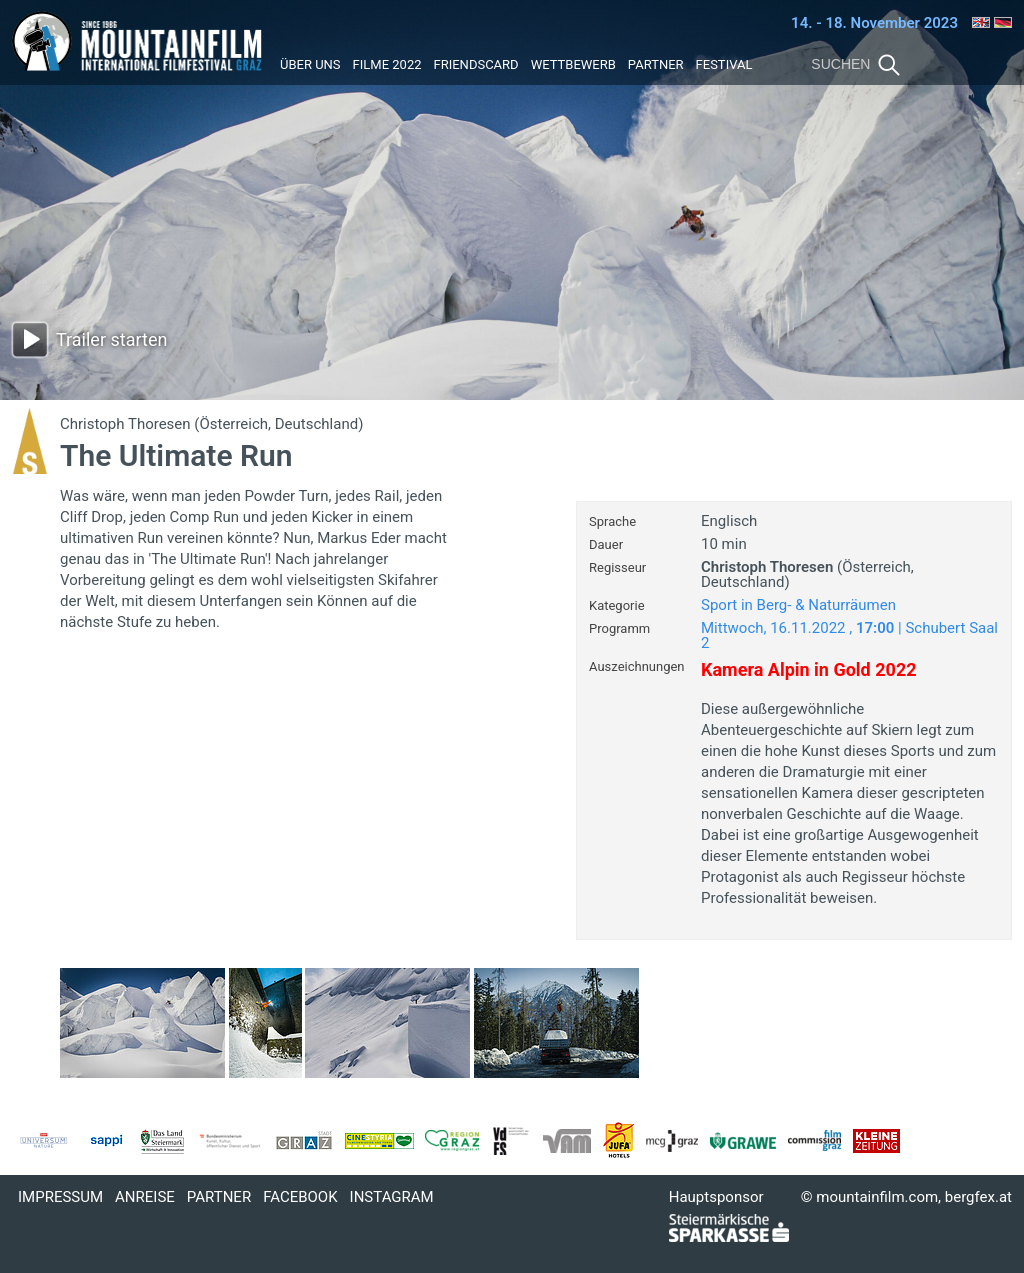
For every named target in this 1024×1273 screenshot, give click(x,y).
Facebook (300, 1197)
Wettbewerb (573, 64)
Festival (724, 64)
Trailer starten (111, 339)
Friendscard (476, 64)
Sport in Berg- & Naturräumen (798, 605)
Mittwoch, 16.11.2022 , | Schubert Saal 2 (849, 635)
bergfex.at (978, 1197)
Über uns (310, 64)
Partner (656, 64)
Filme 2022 (387, 64)
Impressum (60, 1197)
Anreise (145, 1197)
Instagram (392, 1197)
